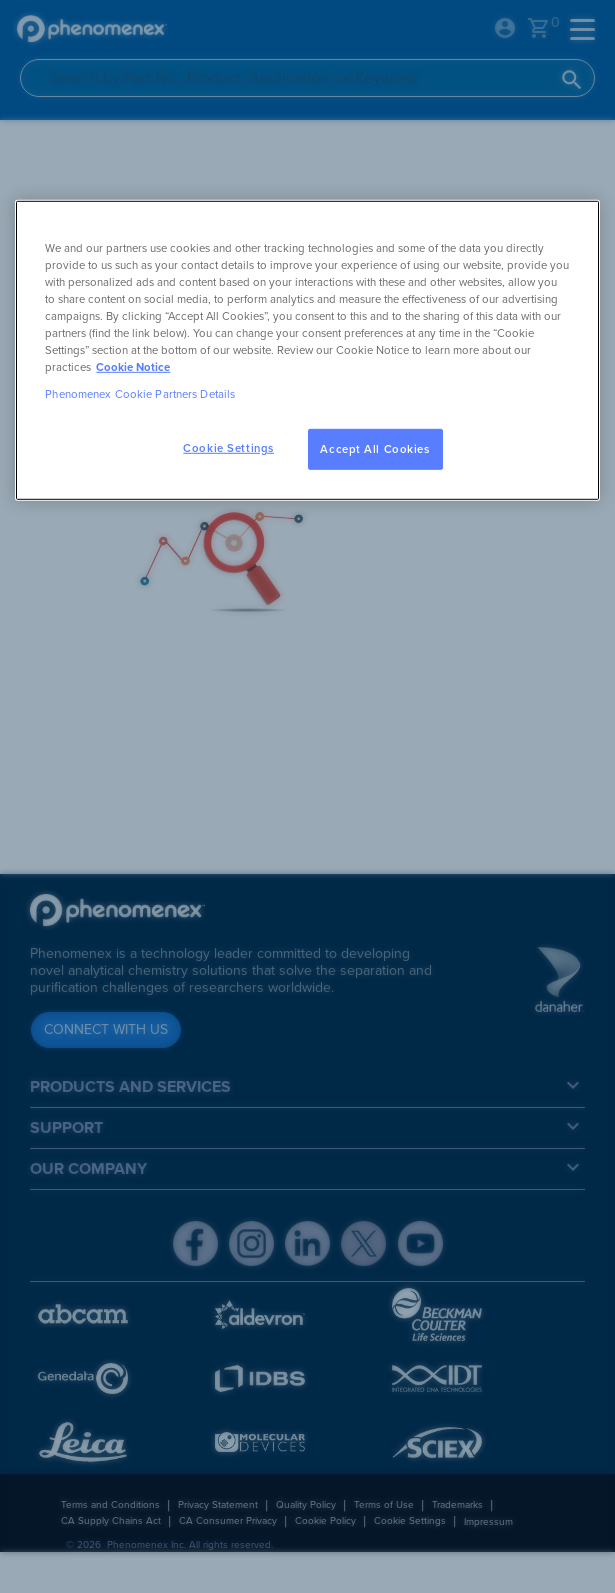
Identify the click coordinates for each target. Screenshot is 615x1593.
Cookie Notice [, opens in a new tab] (133, 367)
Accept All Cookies (374, 448)
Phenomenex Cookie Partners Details (140, 394)
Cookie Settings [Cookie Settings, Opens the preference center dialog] (228, 447)
